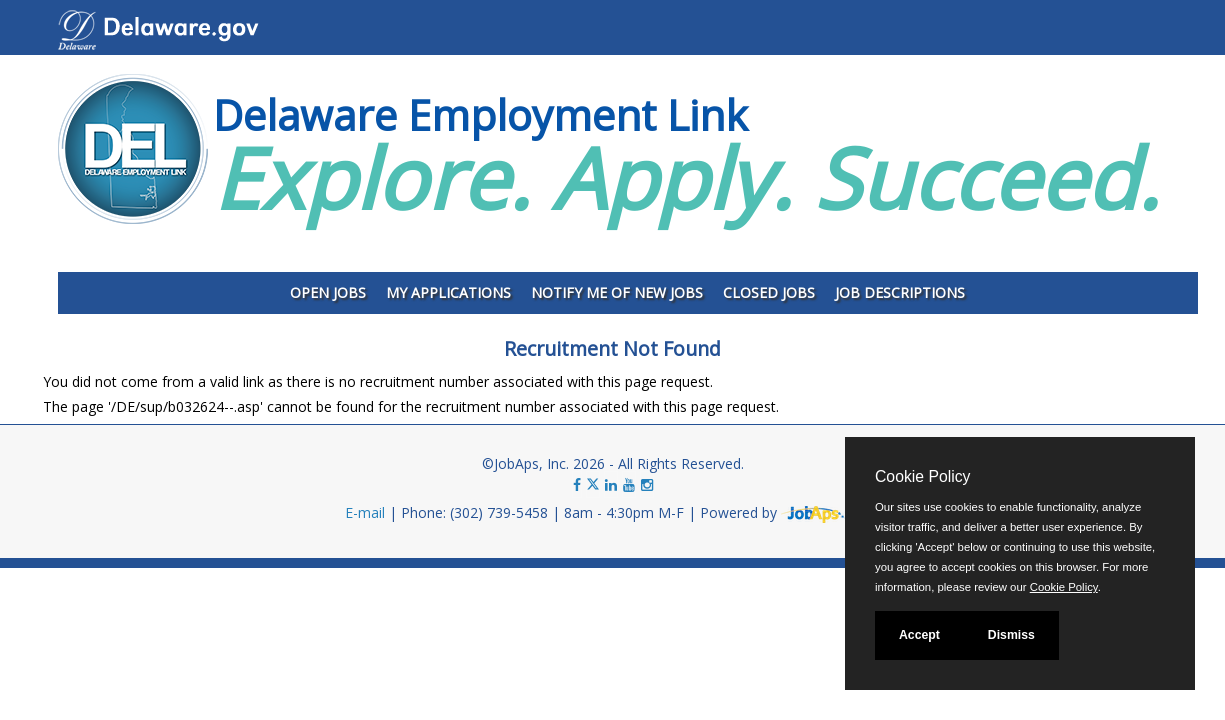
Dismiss (1011, 635)
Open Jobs (328, 292)
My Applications (448, 292)
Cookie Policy (922, 476)
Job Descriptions (900, 292)
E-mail (365, 512)
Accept (919, 635)
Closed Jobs (769, 292)
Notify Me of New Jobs (617, 292)
